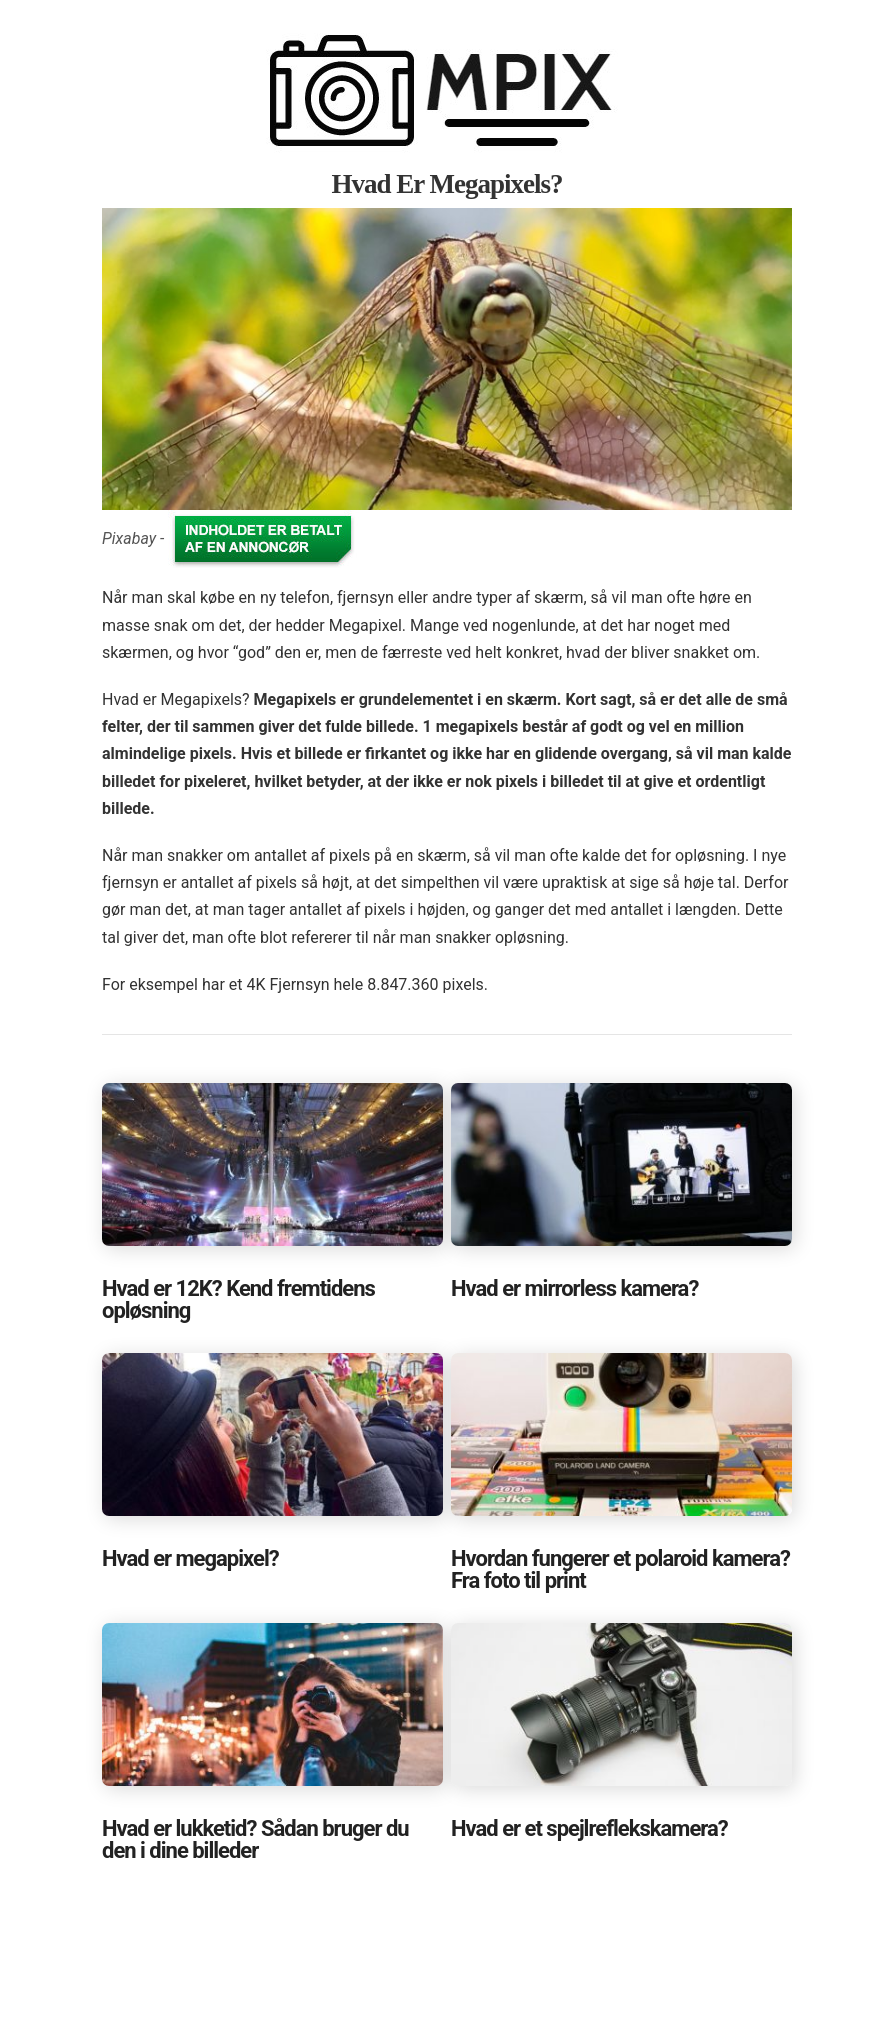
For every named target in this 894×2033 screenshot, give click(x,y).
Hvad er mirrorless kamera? (574, 1288)
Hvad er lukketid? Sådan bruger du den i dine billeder (255, 1839)
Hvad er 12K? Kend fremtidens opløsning (238, 1299)
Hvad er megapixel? (190, 1558)
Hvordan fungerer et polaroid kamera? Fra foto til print (620, 1569)
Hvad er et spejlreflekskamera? (589, 1828)
